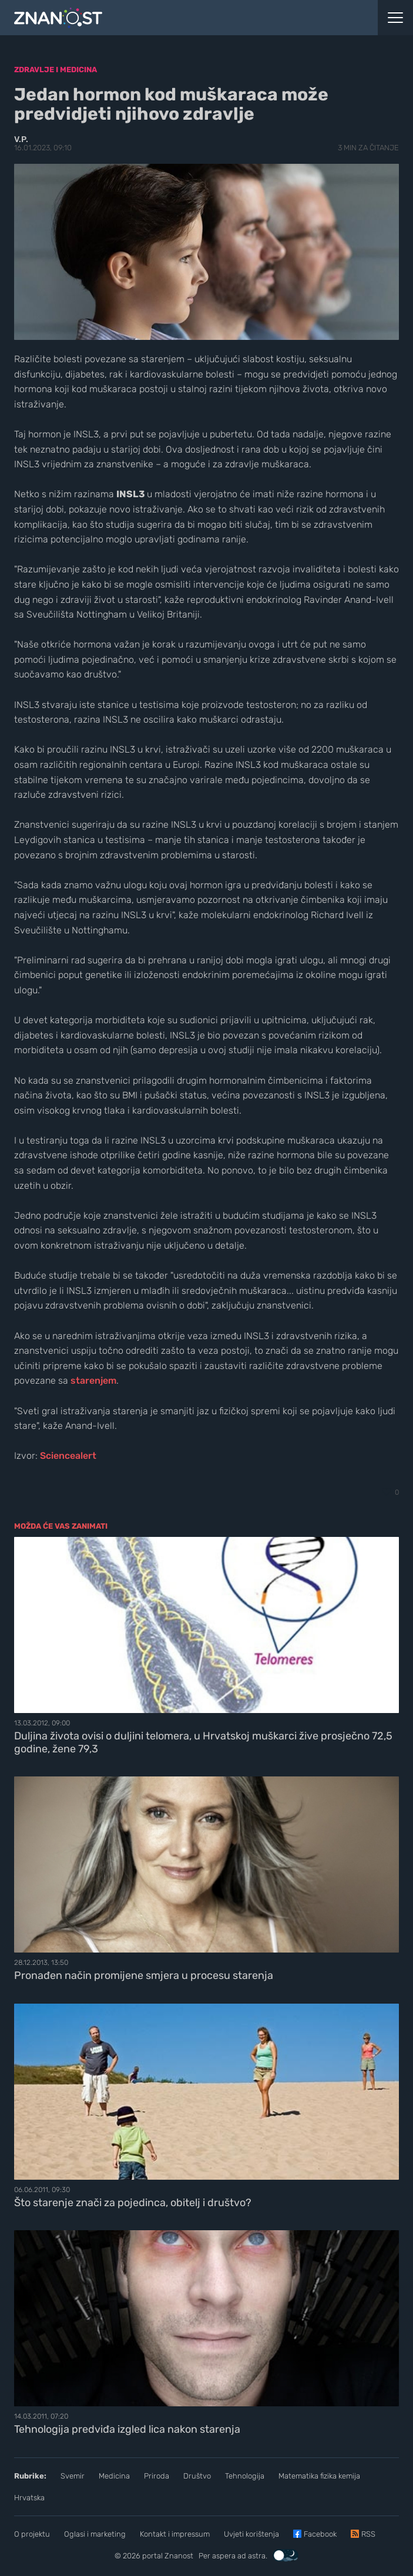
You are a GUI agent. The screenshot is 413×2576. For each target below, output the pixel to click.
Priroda (156, 2476)
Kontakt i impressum (175, 2534)
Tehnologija (244, 2476)
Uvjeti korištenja (251, 2534)
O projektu (32, 2534)
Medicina (114, 2476)
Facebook (320, 2534)
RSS (368, 2534)
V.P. (21, 139)
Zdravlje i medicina (55, 69)
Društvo (197, 2476)
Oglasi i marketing (95, 2534)
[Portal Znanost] (155, 17)
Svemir (73, 2476)
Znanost (178, 2555)
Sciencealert (68, 1455)
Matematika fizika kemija (319, 2476)
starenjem (93, 1380)
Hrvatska (29, 2497)
